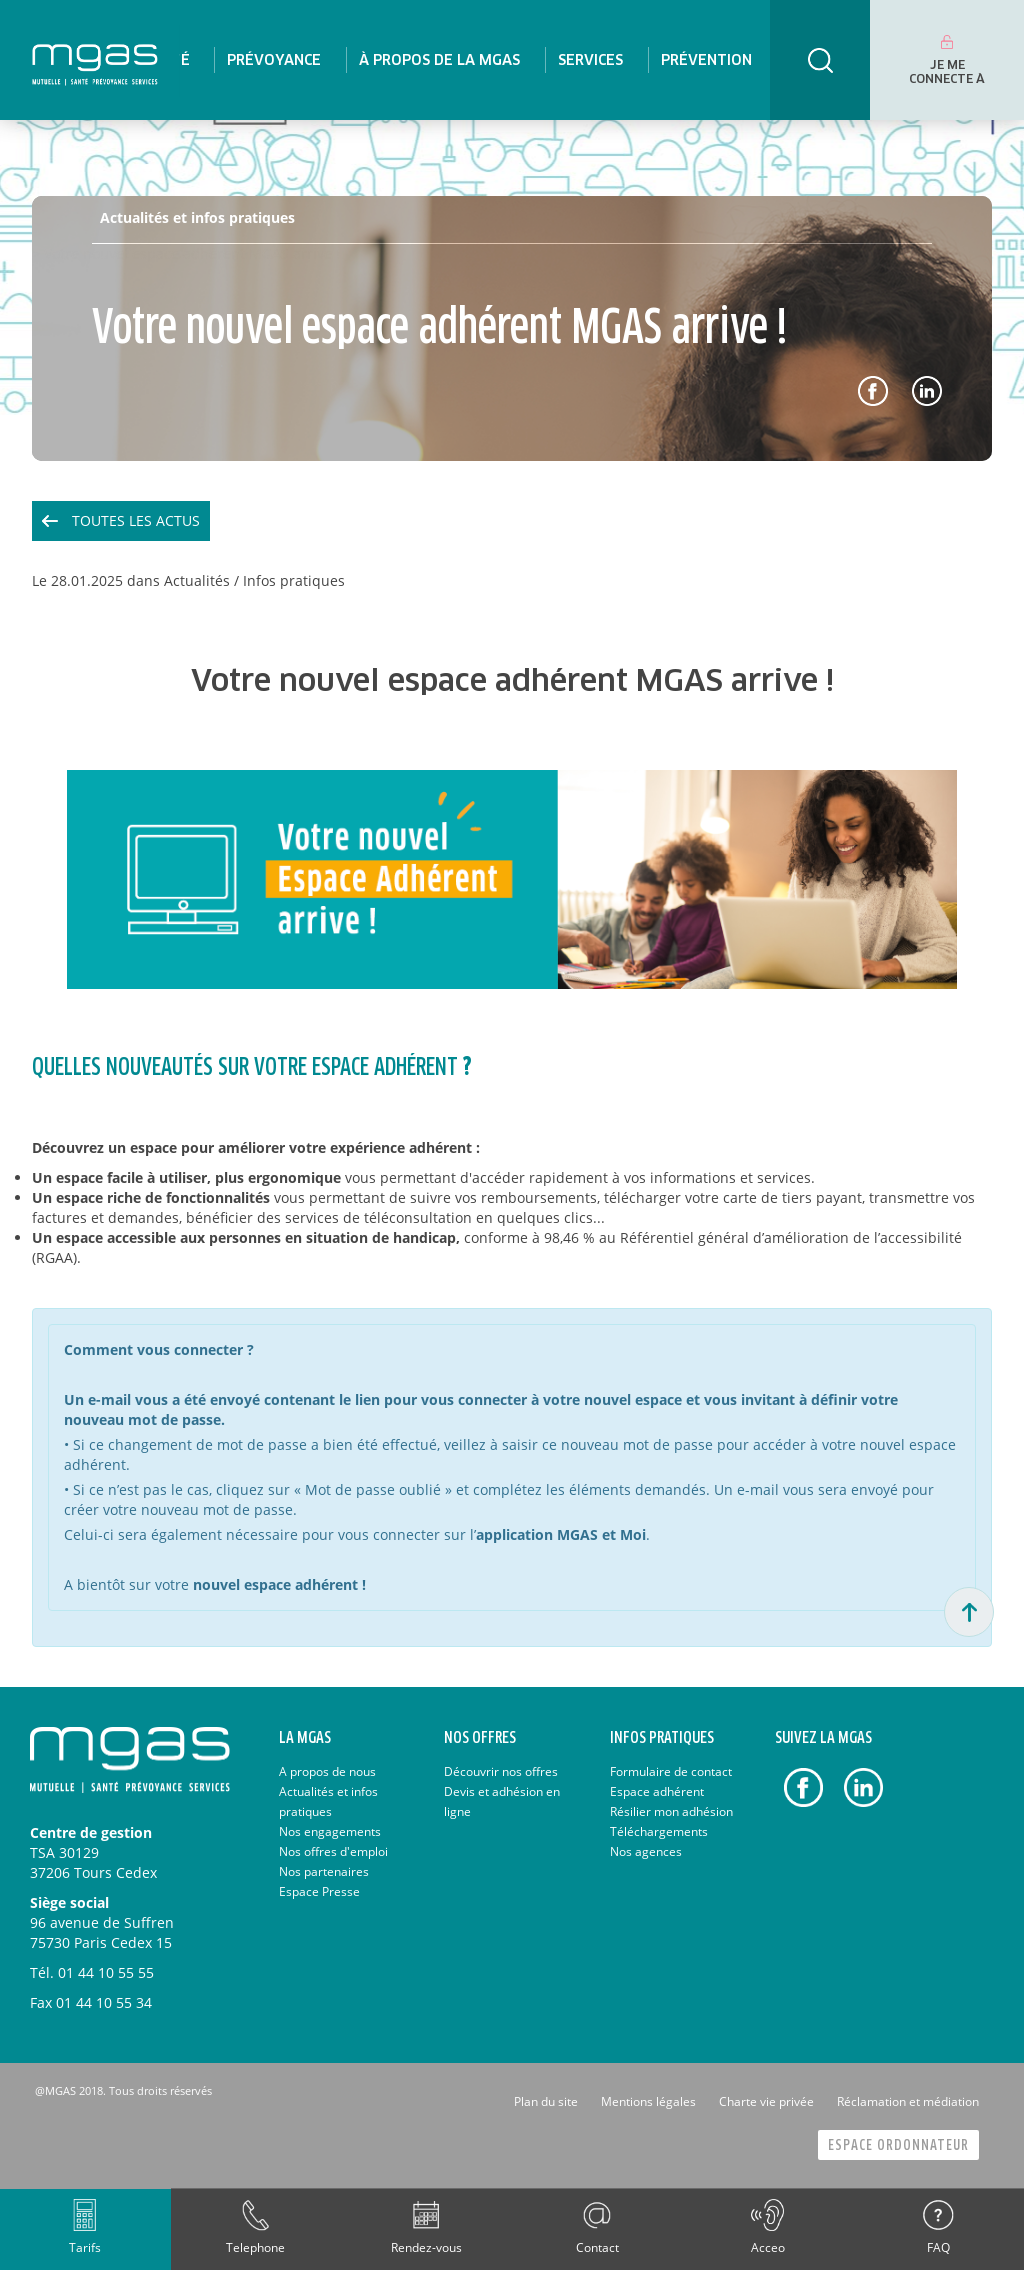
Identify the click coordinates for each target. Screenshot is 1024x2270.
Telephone (255, 2247)
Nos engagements (330, 1831)
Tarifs (85, 2247)
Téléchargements (659, 1831)
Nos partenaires (324, 1871)
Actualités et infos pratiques (197, 217)
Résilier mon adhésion (671, 1811)
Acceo (768, 2247)
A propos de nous (327, 1771)
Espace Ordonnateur (898, 2145)
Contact (597, 2247)
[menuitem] (274, 60)
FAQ (938, 2247)
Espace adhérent (657, 1791)
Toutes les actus (136, 520)
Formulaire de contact (671, 1771)
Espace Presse (319, 1891)
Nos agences (646, 1851)
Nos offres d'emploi (333, 1851)
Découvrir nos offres (501, 1771)
